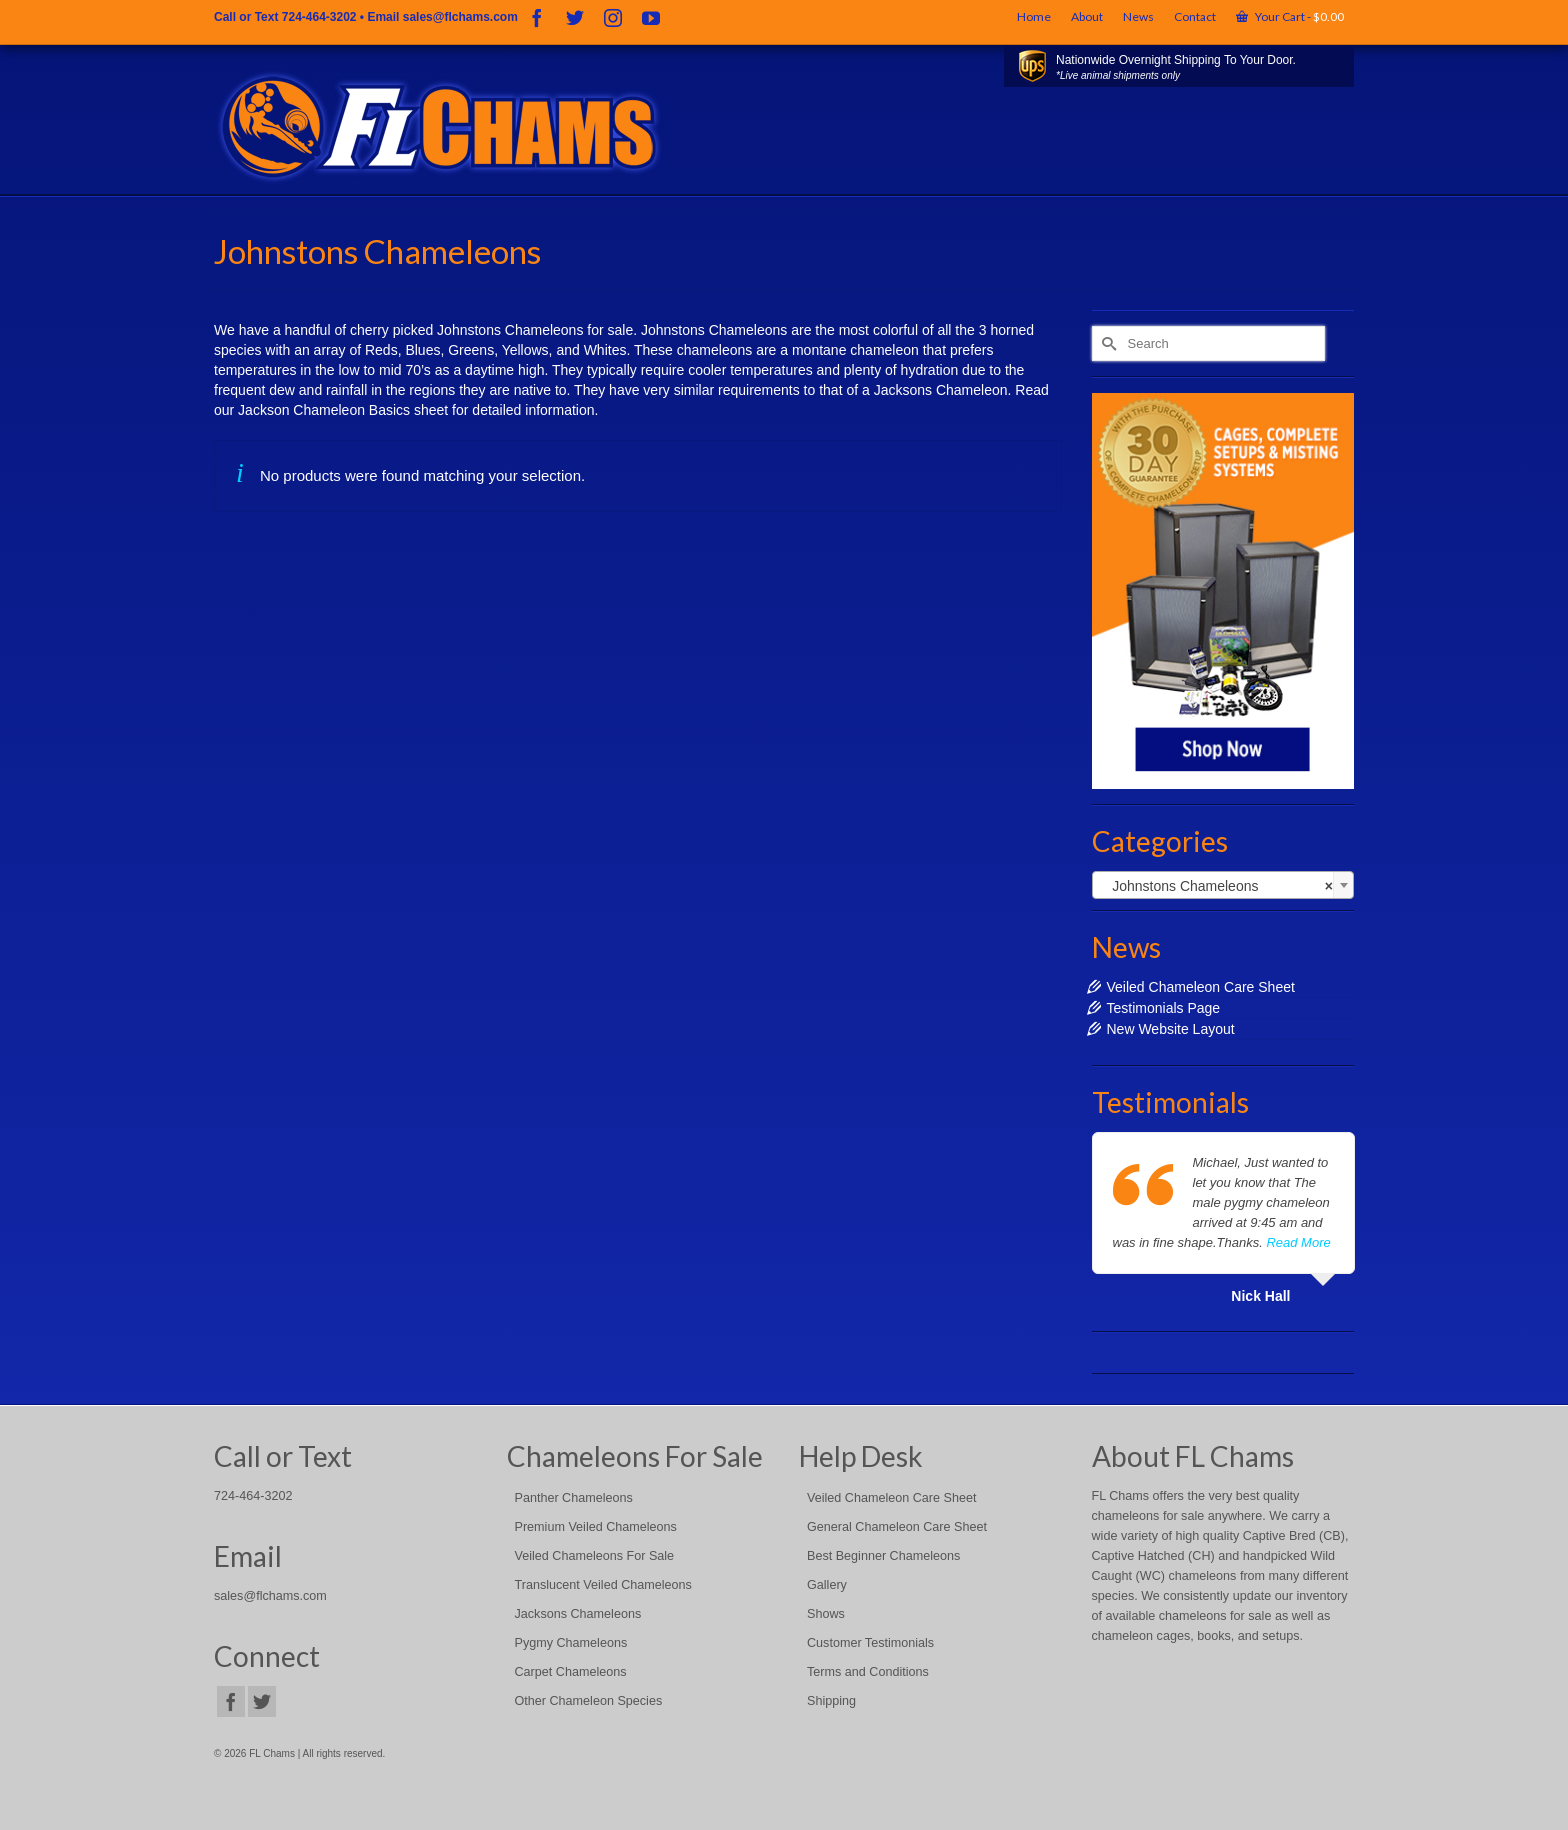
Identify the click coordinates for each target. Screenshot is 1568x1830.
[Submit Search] (1107, 343)
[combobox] (1223, 885)
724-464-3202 (319, 17)
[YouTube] (651, 17)
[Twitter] (575, 17)
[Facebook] (537, 17)
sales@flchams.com (460, 17)
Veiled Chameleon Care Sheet (1201, 987)
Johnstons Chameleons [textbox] (1217, 886)
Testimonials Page (1164, 1008)
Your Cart (1290, 16)
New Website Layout (1171, 1029)
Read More (1298, 1242)
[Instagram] (613, 17)
